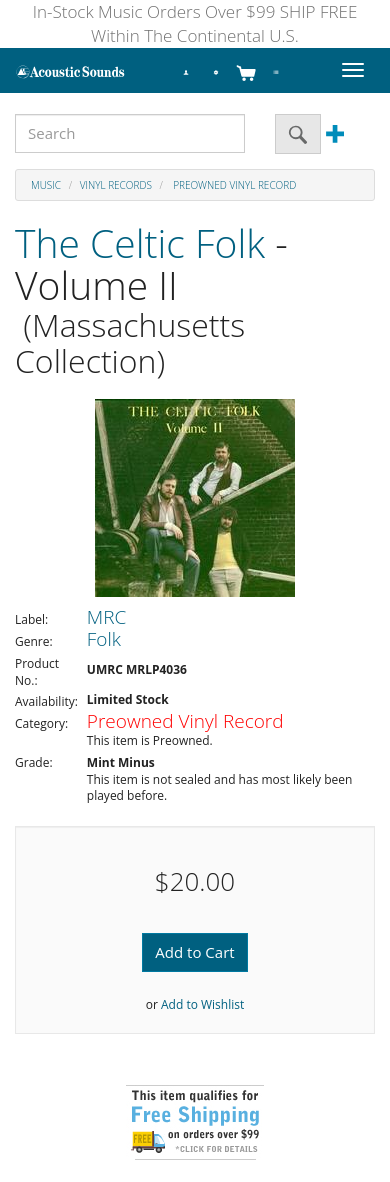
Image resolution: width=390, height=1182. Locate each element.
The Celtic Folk (140, 242)
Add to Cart (194, 952)
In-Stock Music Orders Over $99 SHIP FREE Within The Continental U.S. (195, 23)
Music (46, 185)
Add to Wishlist (202, 1004)
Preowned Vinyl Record (234, 185)
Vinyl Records (116, 185)
